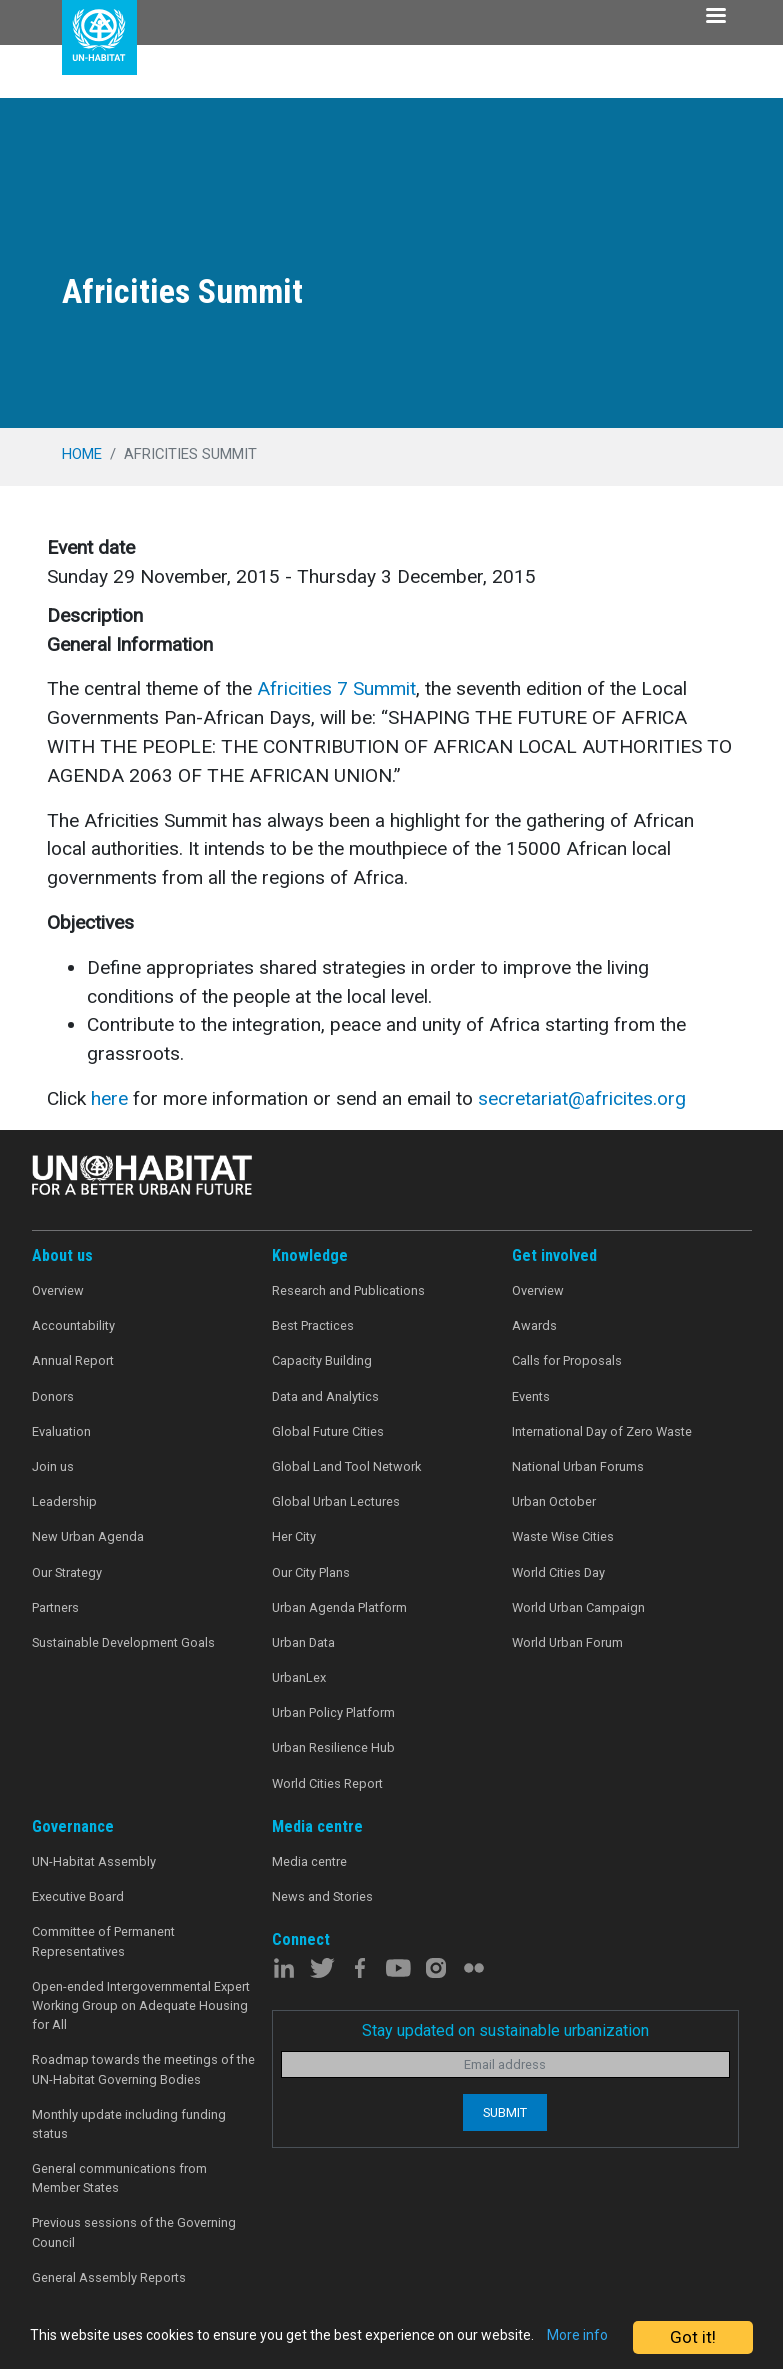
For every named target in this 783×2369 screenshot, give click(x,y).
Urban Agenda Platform (339, 1607)
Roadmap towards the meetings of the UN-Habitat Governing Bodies (143, 2069)
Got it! (693, 2328)
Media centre (309, 1861)
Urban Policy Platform (333, 1712)
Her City (294, 1536)
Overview (58, 1290)
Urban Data (303, 1642)
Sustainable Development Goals (123, 1642)
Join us (53, 1466)
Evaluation (61, 1431)
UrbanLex (299, 1677)
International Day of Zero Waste (602, 1431)
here (109, 1098)
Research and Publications (348, 1290)
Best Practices (313, 1325)
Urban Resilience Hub (333, 1747)
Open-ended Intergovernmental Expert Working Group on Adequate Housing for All (141, 2005)
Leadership (64, 1501)
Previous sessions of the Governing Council (134, 2232)
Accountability (73, 1325)
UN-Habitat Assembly (94, 1861)
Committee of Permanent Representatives (103, 1941)
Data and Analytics (325, 1396)
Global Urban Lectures (336, 1501)
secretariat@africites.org (582, 1098)
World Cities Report (327, 1783)
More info (143, 2345)
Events (531, 1396)
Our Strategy (67, 1572)
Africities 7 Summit (336, 688)
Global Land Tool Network (346, 1466)
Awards (534, 1325)
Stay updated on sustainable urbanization (505, 2030)
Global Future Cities (328, 1431)
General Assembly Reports (109, 2277)
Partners (55, 1607)
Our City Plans (311, 1572)
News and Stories (322, 1896)
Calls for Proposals (567, 1360)
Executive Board (78, 1896)
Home (82, 454)
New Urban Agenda (88, 1536)
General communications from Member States (119, 2178)
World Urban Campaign (578, 1607)
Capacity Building (322, 1360)
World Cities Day (558, 1572)
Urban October (554, 1501)
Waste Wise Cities (563, 1536)
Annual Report (73, 1360)
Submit (505, 2112)
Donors (53, 1396)
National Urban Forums (578, 1466)
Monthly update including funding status (129, 2124)
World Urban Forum (567, 1642)
